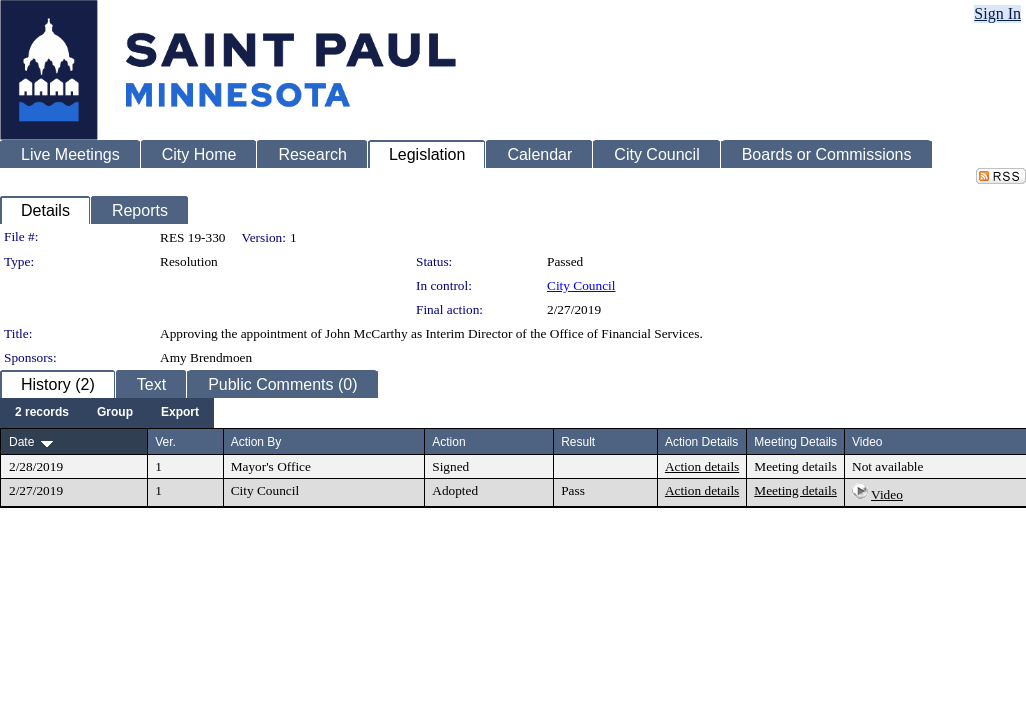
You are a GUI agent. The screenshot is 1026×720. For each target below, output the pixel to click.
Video (887, 494)
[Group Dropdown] (115, 413)
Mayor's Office (271, 466)
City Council (581, 285)
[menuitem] (42, 413)
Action (448, 442)
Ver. (165, 442)
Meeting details (795, 466)
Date (21, 442)
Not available (887, 466)
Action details (702, 466)
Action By (256, 442)
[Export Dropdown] (180, 413)
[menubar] (107, 413)
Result (578, 442)
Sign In (997, 13)
